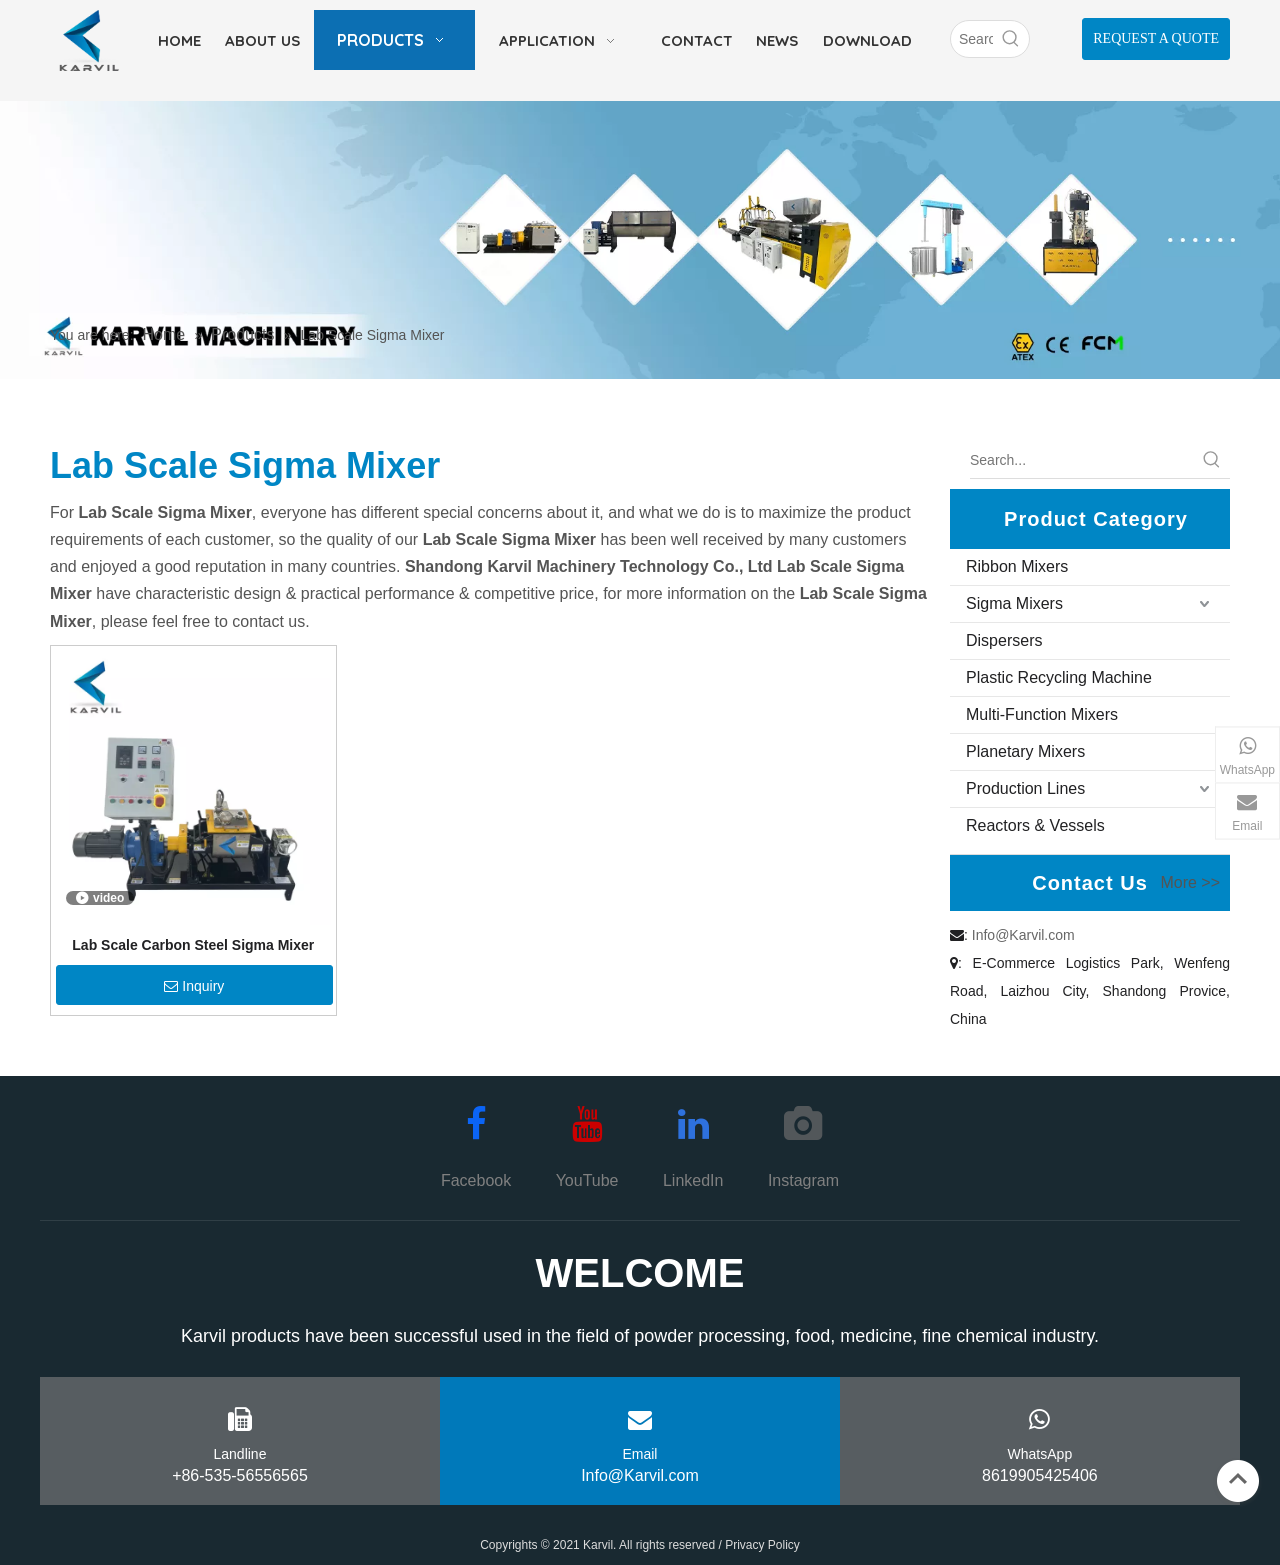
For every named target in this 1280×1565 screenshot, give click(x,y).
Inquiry (194, 986)
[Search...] (1082, 460)
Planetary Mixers (1025, 751)
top (1238, 1479)
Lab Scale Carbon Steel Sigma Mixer (193, 945)
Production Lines (1025, 788)
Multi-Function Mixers (1042, 714)
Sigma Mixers (1014, 603)
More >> (1190, 883)
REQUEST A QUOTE (1156, 38)
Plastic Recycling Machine (1059, 677)
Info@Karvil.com (1023, 935)
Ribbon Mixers (1017, 566)
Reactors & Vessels (1035, 825)
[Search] (972, 39)
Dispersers (1004, 640)
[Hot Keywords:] (1011, 39)
